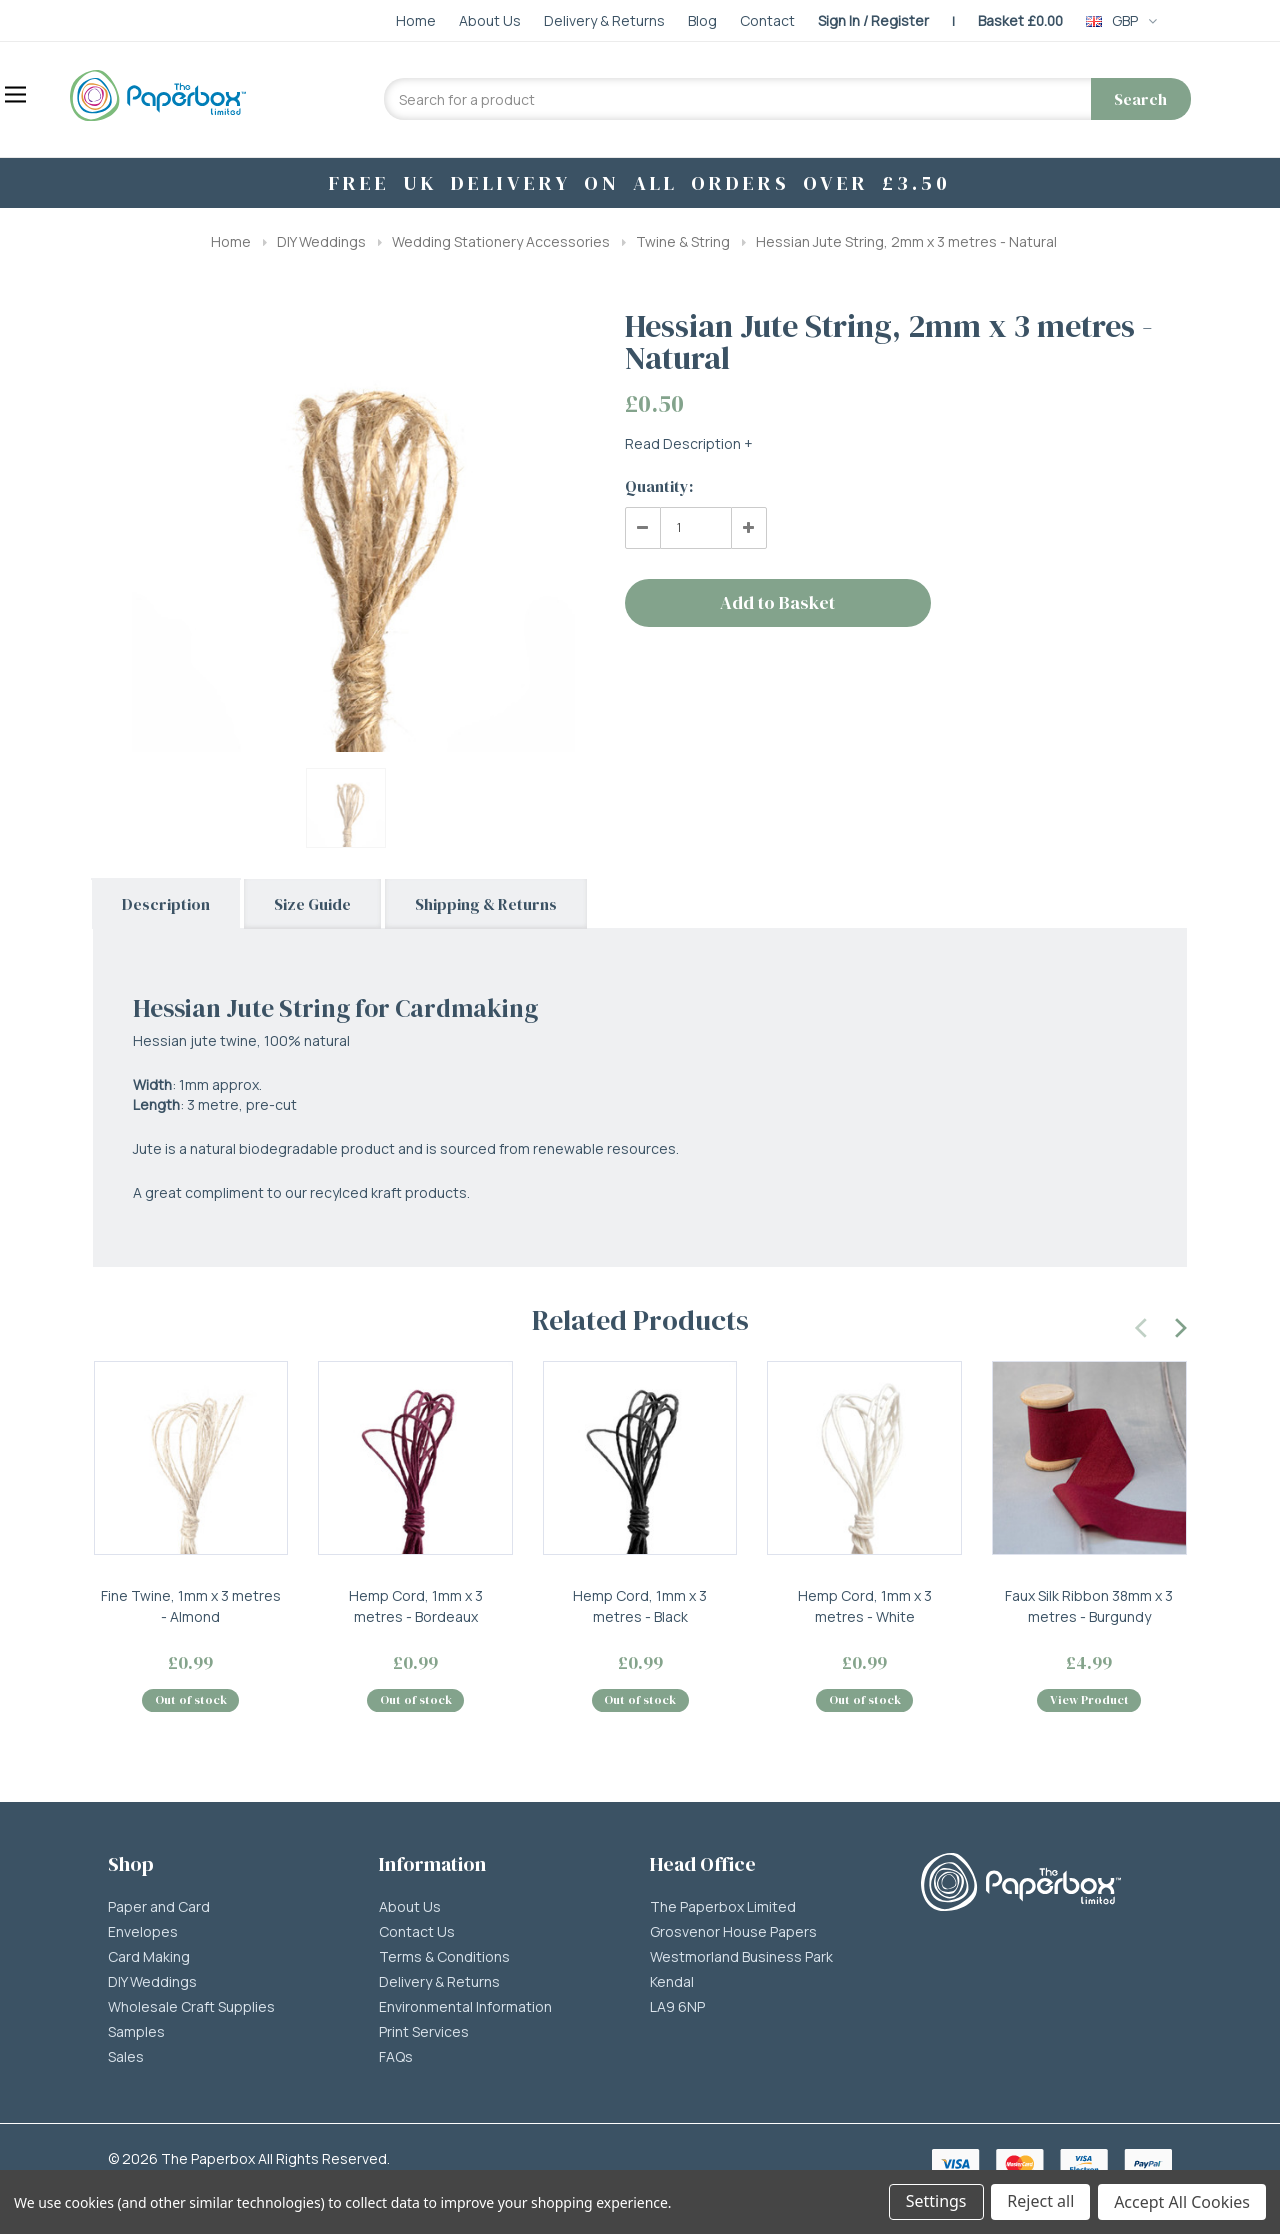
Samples (136, 2033)
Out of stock (191, 1701)
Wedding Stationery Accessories (501, 241)
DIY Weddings (321, 241)
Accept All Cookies (1182, 2202)
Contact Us (417, 1933)
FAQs (396, 2058)
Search (1140, 99)
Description (166, 904)
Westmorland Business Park (741, 1958)
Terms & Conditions (444, 1958)
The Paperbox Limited (723, 1908)
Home (231, 241)
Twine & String (683, 241)
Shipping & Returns (486, 904)
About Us (410, 1908)
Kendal (672, 1983)
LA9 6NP (677, 2008)
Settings (935, 2202)
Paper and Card (159, 1908)
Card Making (149, 1958)
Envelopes (143, 1933)
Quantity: (659, 486)
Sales (126, 2058)
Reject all (1040, 2202)
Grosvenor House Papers (733, 1933)
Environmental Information (465, 2008)
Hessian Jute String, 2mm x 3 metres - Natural (906, 241)
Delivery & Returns (439, 1983)
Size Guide (312, 904)
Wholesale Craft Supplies (191, 2008)
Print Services (424, 2033)
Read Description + (689, 443)
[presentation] (1142, 1325)
